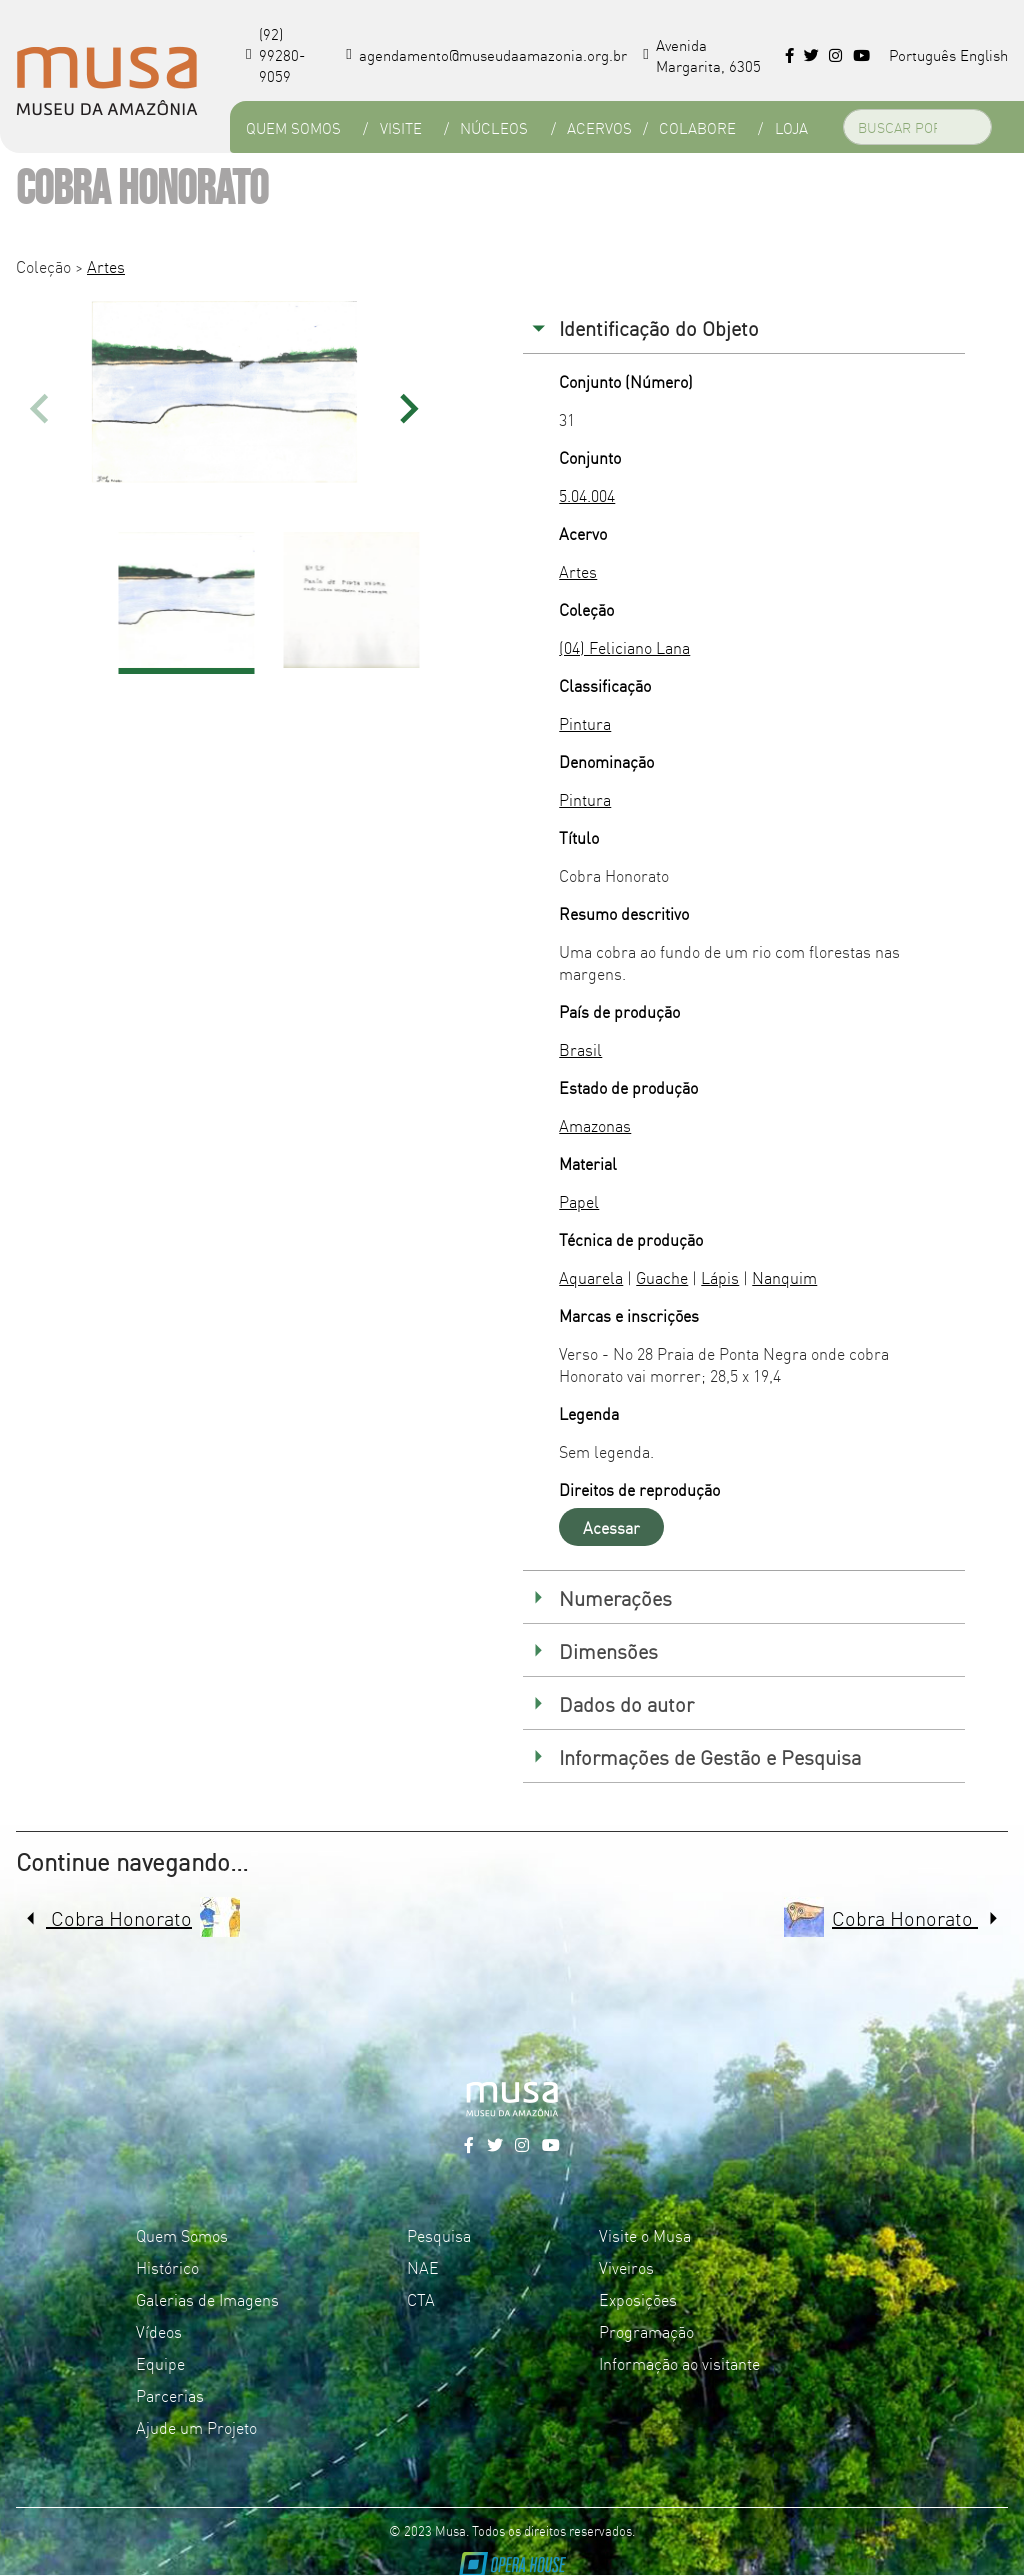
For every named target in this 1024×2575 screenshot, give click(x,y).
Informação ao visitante (679, 2363)
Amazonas (595, 1125)
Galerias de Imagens (207, 2299)
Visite (401, 127)
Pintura (585, 723)
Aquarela (591, 1277)
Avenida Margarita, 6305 (702, 55)
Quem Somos (293, 127)
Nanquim (784, 1277)
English (984, 54)
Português (922, 54)
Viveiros (626, 2267)
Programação (646, 2331)
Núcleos (494, 127)
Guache (662, 1277)
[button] (409, 409)
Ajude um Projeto (196, 2427)
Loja (791, 127)
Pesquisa (439, 2235)
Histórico (167, 2267)
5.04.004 (587, 495)
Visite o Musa (645, 2235)
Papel (579, 1201)
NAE (423, 2267)
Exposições (638, 2299)
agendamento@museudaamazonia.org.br (486, 54)
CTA (421, 2299)
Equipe (160, 2363)
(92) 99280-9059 (275, 54)
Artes (106, 266)
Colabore (697, 127)
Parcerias (170, 2395)
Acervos (599, 127)
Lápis (720, 1277)
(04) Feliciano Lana (624, 647)
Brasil (580, 1049)
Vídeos (159, 2331)
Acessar (611, 1527)
